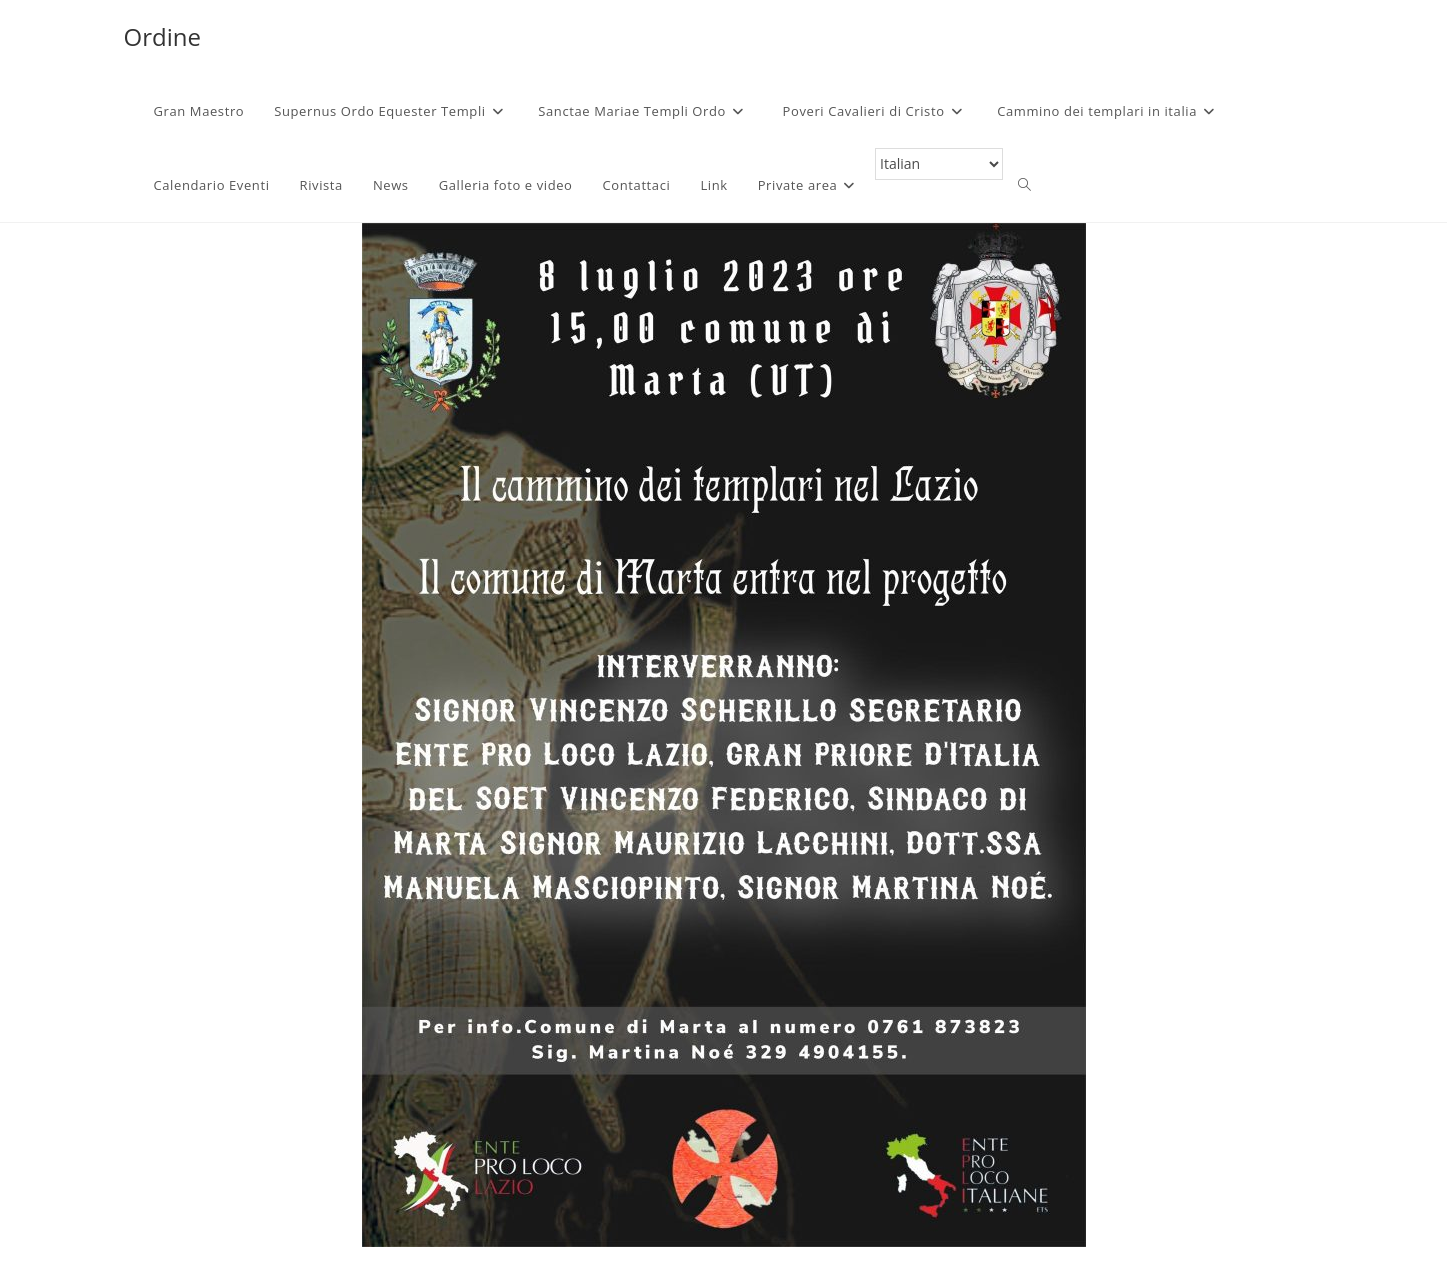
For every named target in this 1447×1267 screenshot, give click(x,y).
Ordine (162, 36)
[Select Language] (939, 164)
